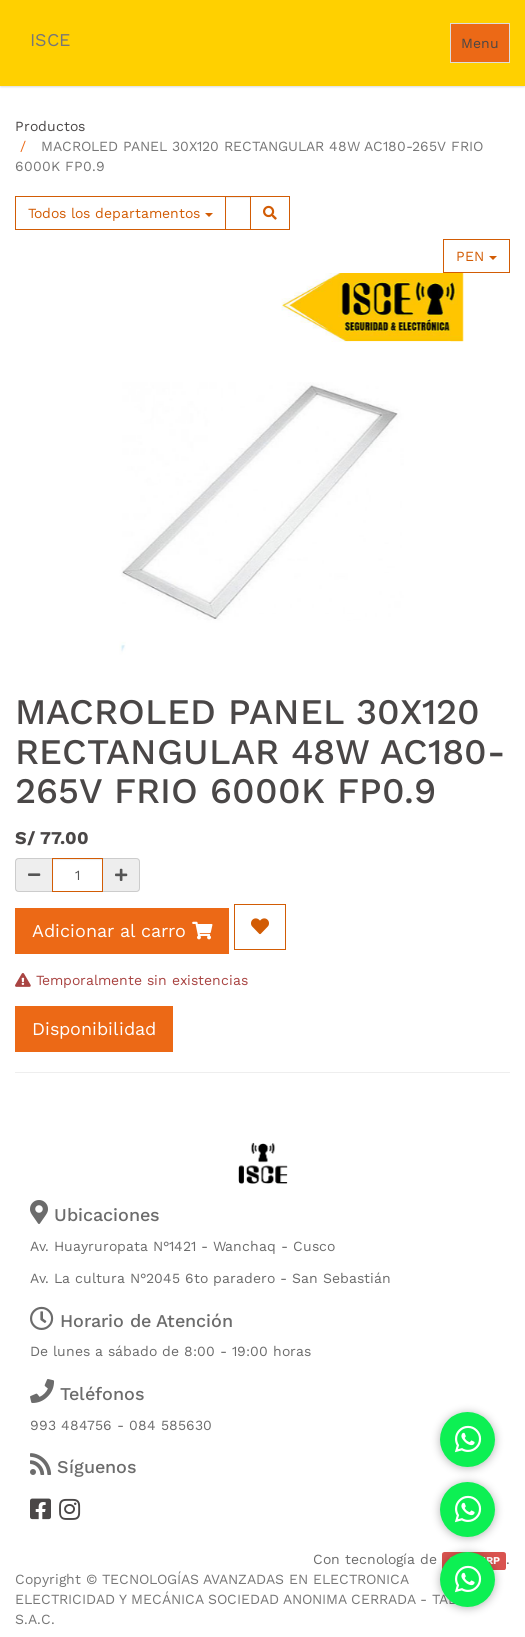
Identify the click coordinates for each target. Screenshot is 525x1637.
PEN (476, 256)
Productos (50, 126)
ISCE (50, 39)
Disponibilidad (94, 1028)
